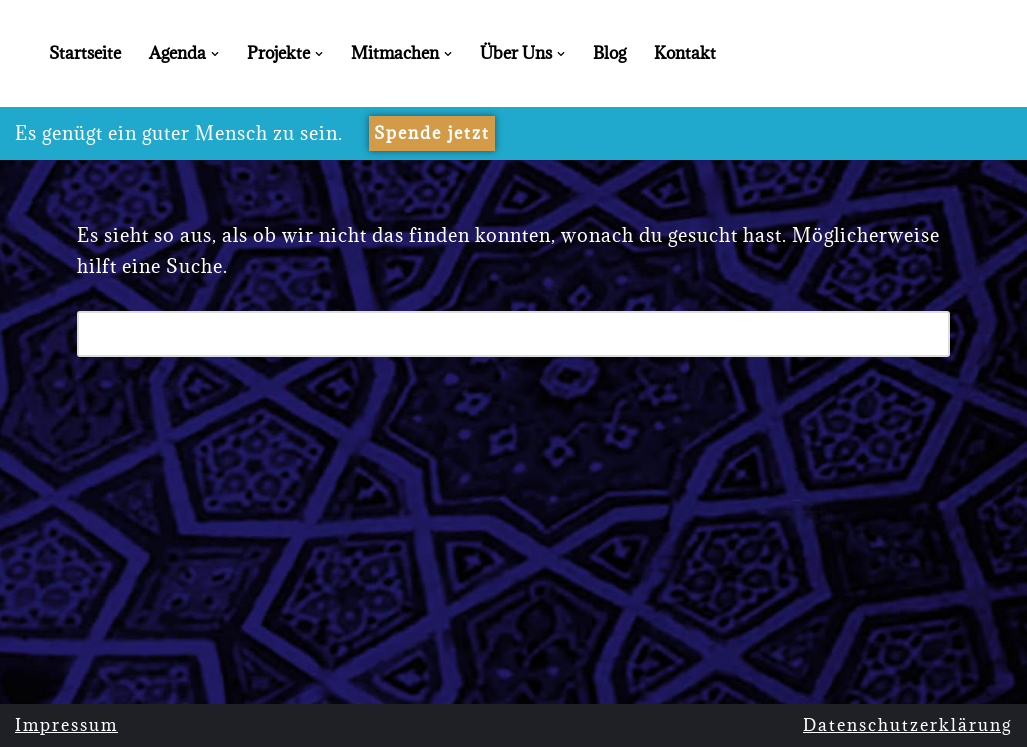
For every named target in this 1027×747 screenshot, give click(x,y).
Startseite (85, 53)
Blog (609, 53)
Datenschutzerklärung (907, 725)
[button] (215, 54)
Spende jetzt (432, 133)
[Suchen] (491, 334)
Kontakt (685, 53)
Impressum (66, 725)
